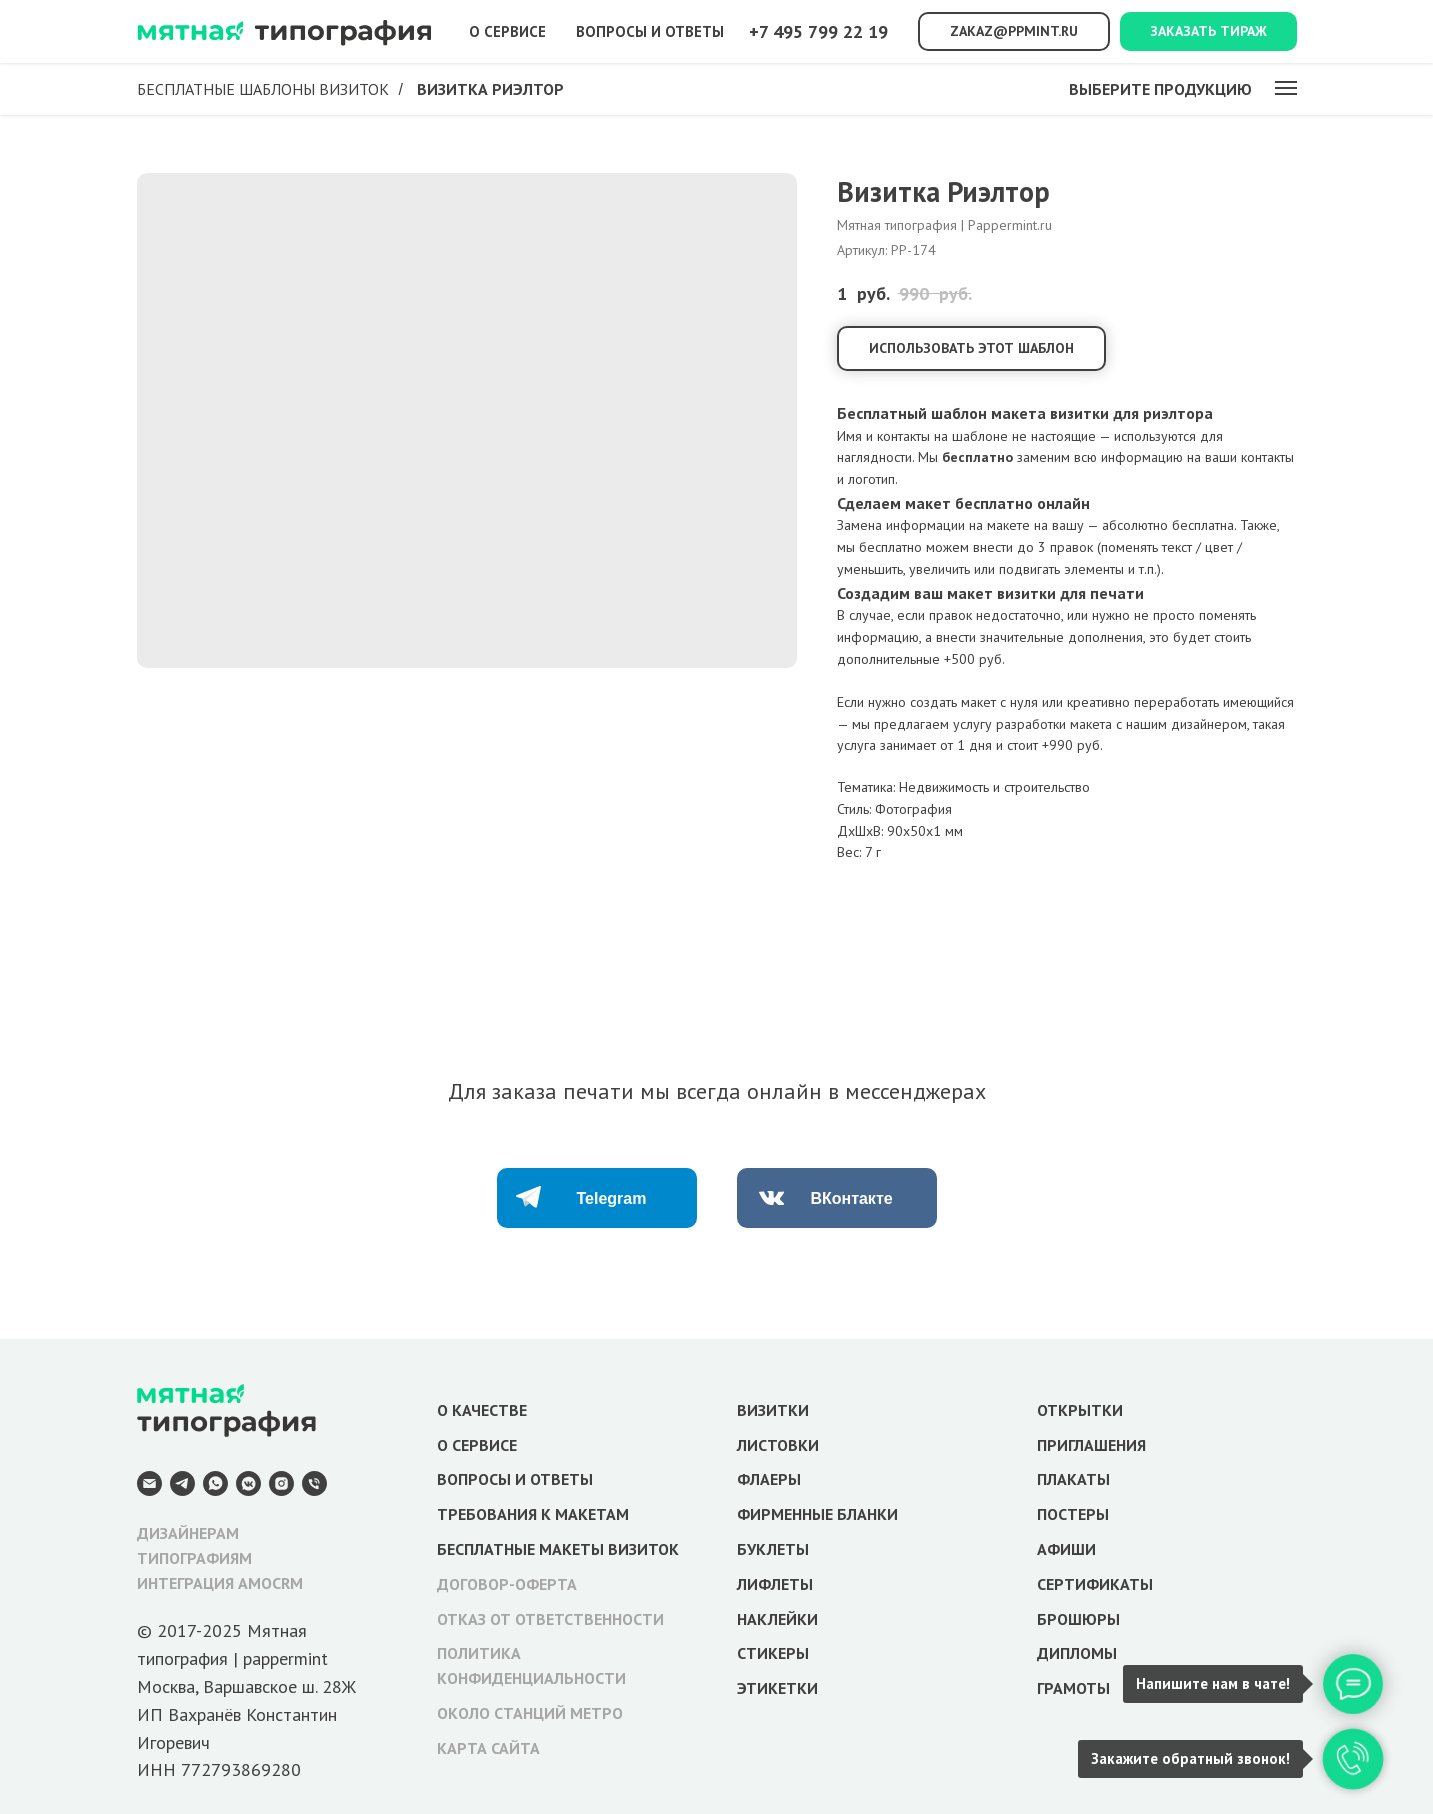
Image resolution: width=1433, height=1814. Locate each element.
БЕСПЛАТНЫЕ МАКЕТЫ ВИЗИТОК (558, 1549)
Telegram (612, 1198)
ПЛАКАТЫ (1073, 1479)
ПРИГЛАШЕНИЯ (1091, 1445)
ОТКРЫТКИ (1080, 1410)
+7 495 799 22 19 (818, 31)
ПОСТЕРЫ (1073, 1514)
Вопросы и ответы (650, 31)
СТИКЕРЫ (773, 1653)
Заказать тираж (1208, 31)
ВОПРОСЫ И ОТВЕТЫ (515, 1479)
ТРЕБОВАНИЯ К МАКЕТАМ (533, 1514)
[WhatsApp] (215, 1483)
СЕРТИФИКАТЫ (1095, 1584)
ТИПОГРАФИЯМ (194, 1558)
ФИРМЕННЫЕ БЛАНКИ (817, 1514)
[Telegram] (182, 1483)
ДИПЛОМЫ (1077, 1653)
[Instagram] (281, 1483)
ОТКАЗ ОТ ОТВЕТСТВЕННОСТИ (550, 1619)
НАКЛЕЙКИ (777, 1619)
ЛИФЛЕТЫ (775, 1584)
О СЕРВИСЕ (477, 1445)
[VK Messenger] (248, 1483)
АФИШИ (1066, 1549)
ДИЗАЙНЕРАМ (188, 1533)
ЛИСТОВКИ (778, 1445)
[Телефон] (314, 1483)
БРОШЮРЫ (1078, 1619)
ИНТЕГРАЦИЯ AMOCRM (220, 1583)
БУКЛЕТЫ (773, 1549)
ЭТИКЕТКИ (777, 1688)
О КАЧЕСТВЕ (482, 1410)
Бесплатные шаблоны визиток (263, 89)
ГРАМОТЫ (1073, 1688)
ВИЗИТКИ (773, 1410)
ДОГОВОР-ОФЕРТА (507, 1584)
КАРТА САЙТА (488, 1748)
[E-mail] (149, 1483)
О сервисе (507, 31)
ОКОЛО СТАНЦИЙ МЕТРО (530, 1713)
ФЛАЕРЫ (769, 1479)
